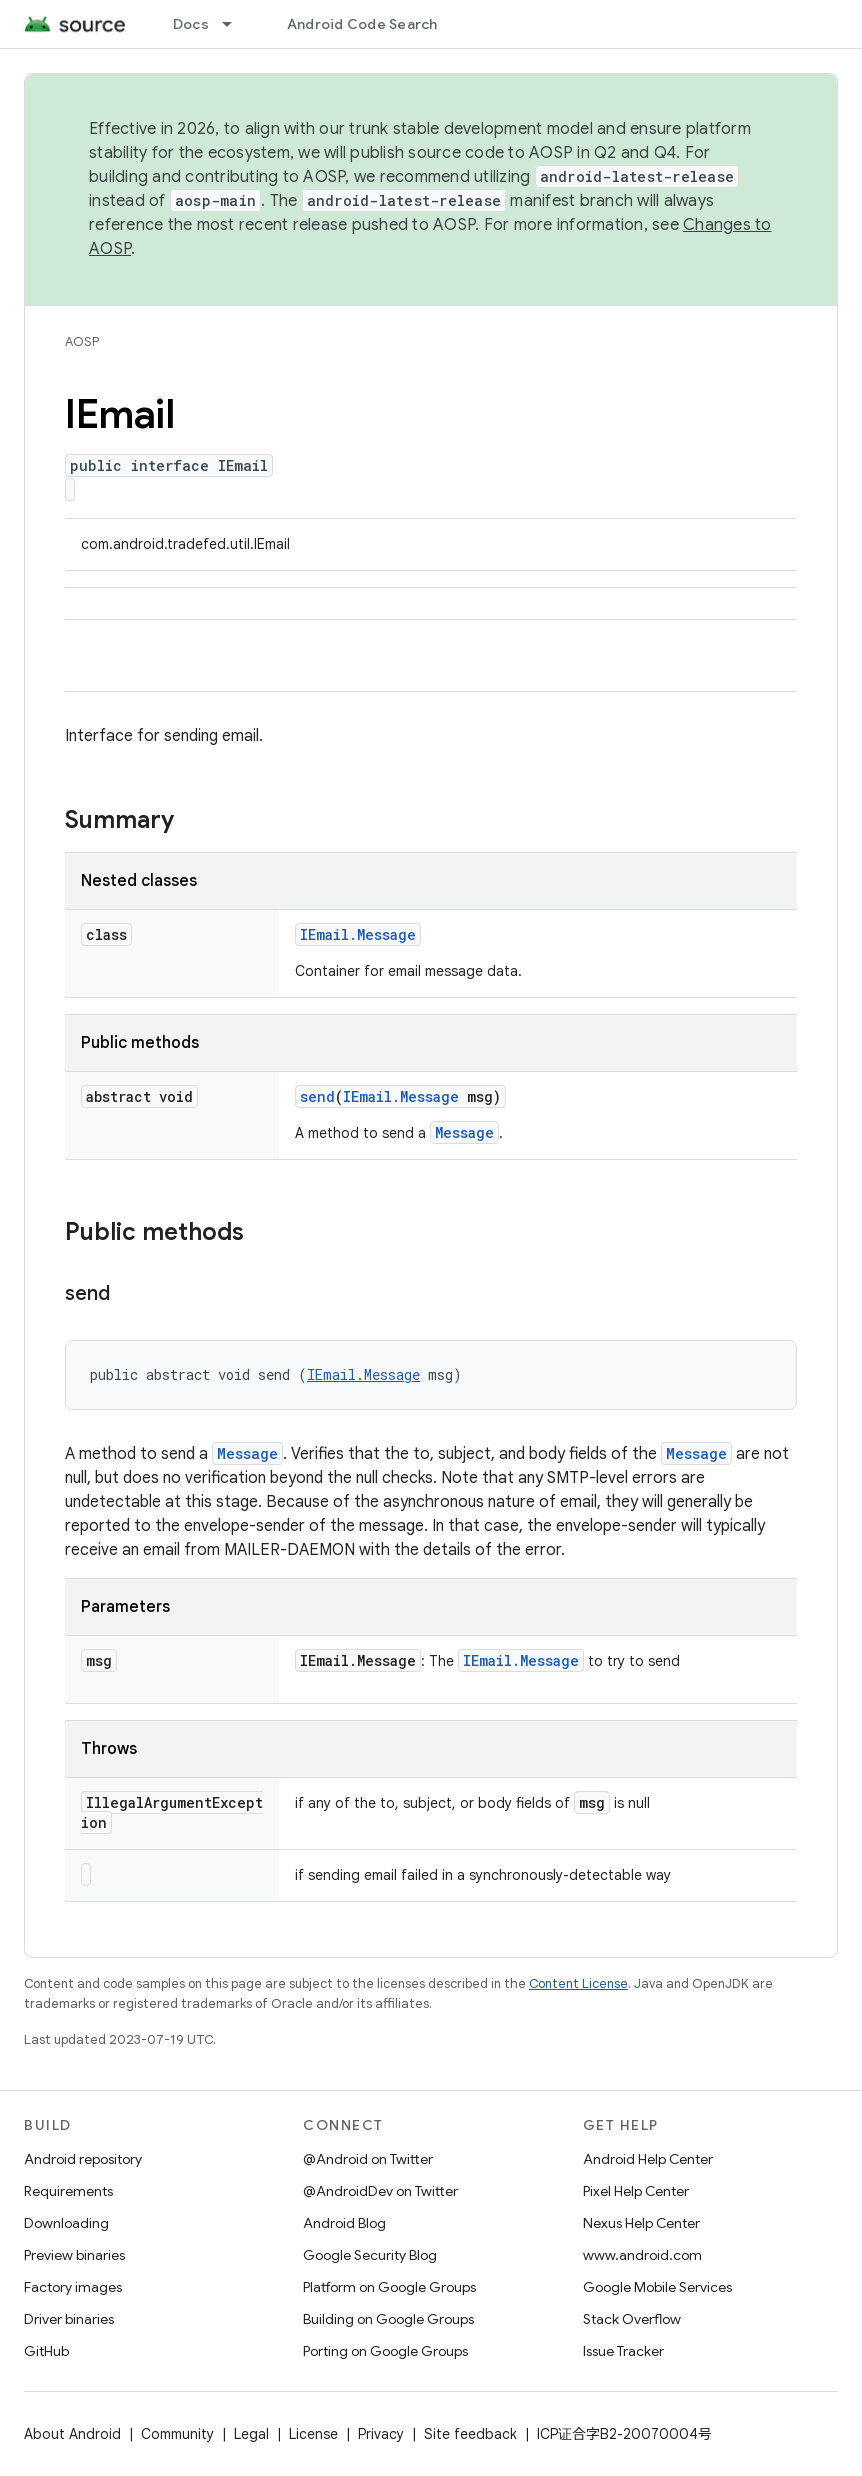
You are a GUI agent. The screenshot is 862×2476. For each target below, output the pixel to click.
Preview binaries (74, 2255)
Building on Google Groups (388, 2319)
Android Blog (344, 2223)
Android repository (83, 2159)
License (313, 2434)
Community (177, 2434)
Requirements (68, 2191)
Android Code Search (362, 24)
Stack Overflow (632, 2319)
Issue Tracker (623, 2351)
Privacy (381, 2434)
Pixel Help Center (636, 2191)
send (317, 1096)
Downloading (66, 2223)
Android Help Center (648, 2159)
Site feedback (470, 2434)
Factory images (73, 2287)
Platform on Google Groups (389, 2287)
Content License (578, 1983)
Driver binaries (69, 2319)
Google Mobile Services (657, 2287)
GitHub (46, 2351)
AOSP (82, 341)
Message (464, 1132)
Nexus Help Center (641, 2223)
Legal (251, 2434)
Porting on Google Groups (385, 2351)
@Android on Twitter (368, 2159)
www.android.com (642, 2255)
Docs (191, 24)
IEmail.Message (358, 934)
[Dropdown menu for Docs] (236, 24)
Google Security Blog (370, 2255)
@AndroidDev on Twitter (380, 2191)
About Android (72, 2434)
